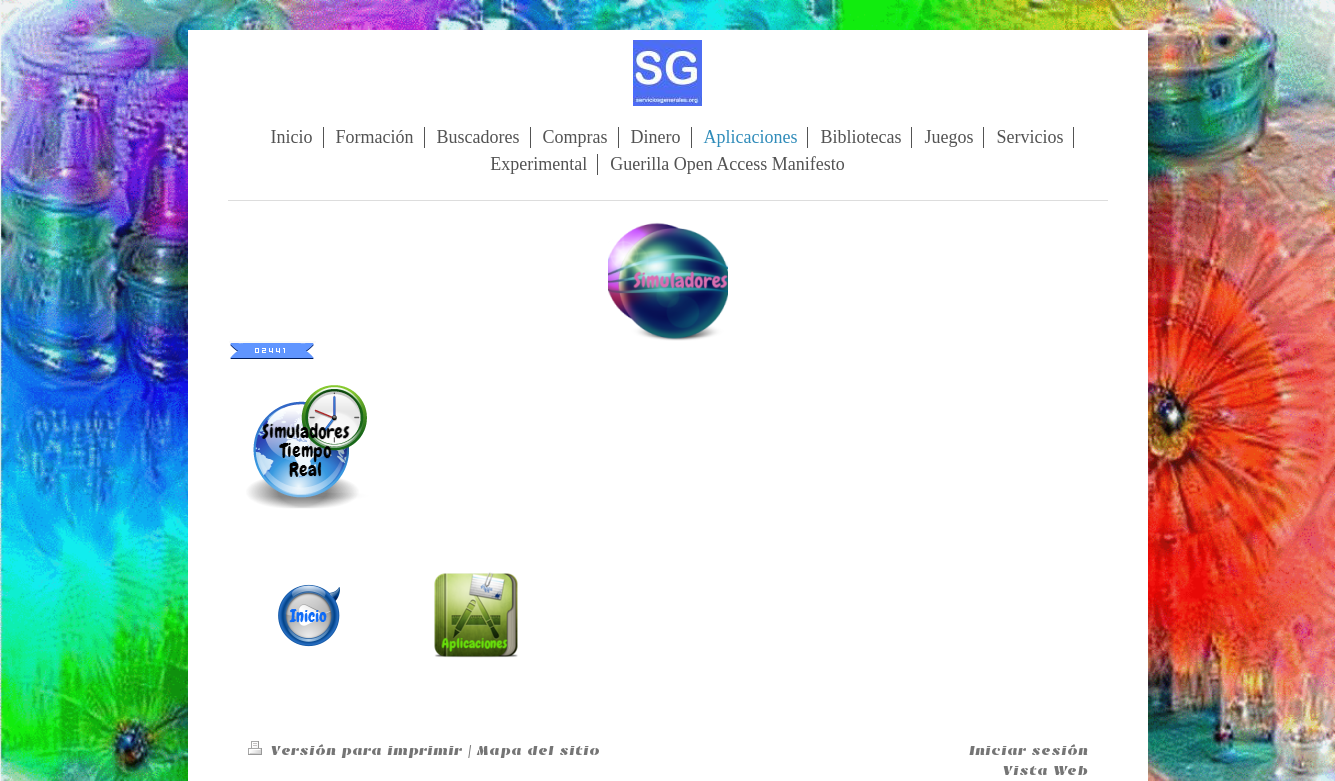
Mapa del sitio (538, 750)
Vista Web (1045, 770)
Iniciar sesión (1028, 750)
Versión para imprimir (357, 750)
